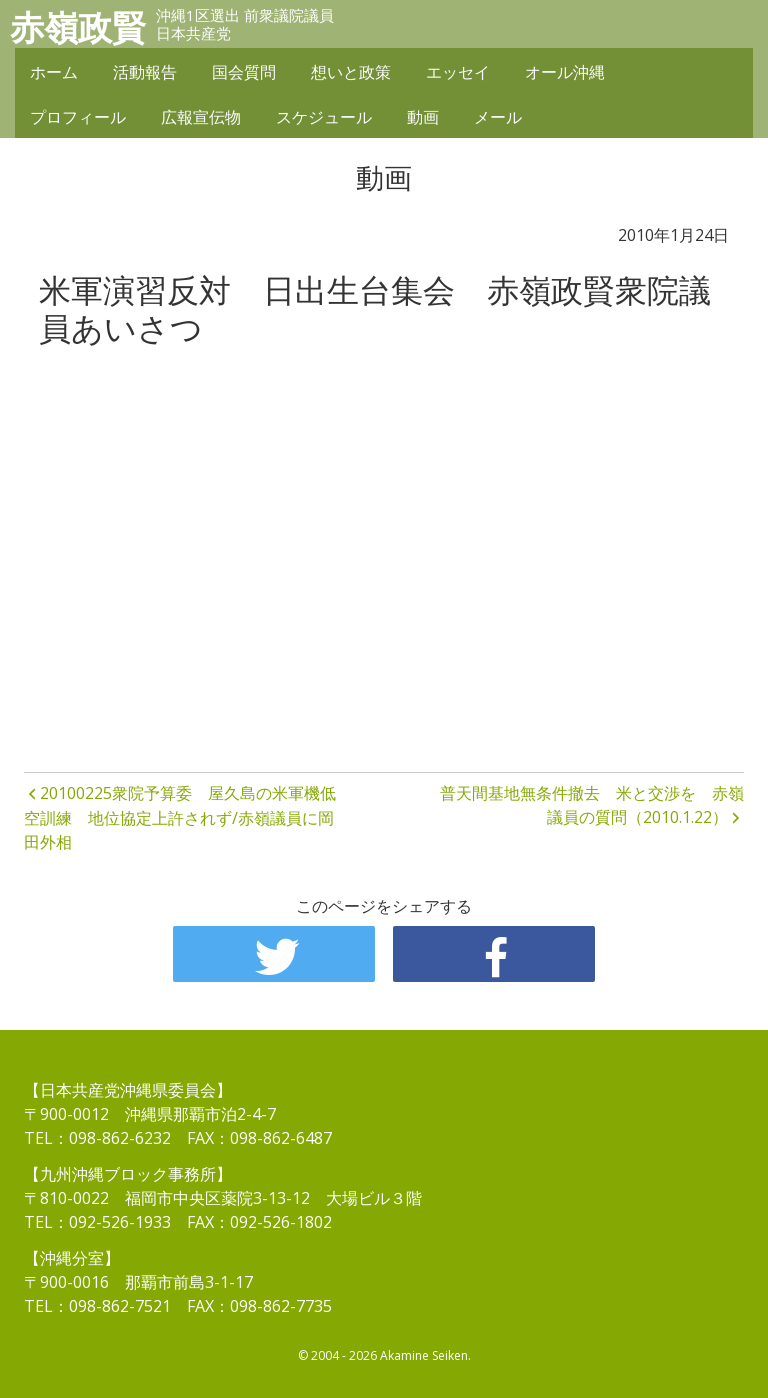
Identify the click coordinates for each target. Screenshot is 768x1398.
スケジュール (324, 117)
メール (498, 117)
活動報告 (145, 72)
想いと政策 (351, 72)
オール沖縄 (565, 72)
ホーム (54, 72)
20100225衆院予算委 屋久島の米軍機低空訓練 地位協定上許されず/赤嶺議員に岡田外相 (180, 818)
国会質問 (244, 72)
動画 (423, 117)
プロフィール (78, 117)
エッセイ (458, 72)
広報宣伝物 (201, 117)
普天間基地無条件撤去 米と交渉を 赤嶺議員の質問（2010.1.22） (592, 805)
